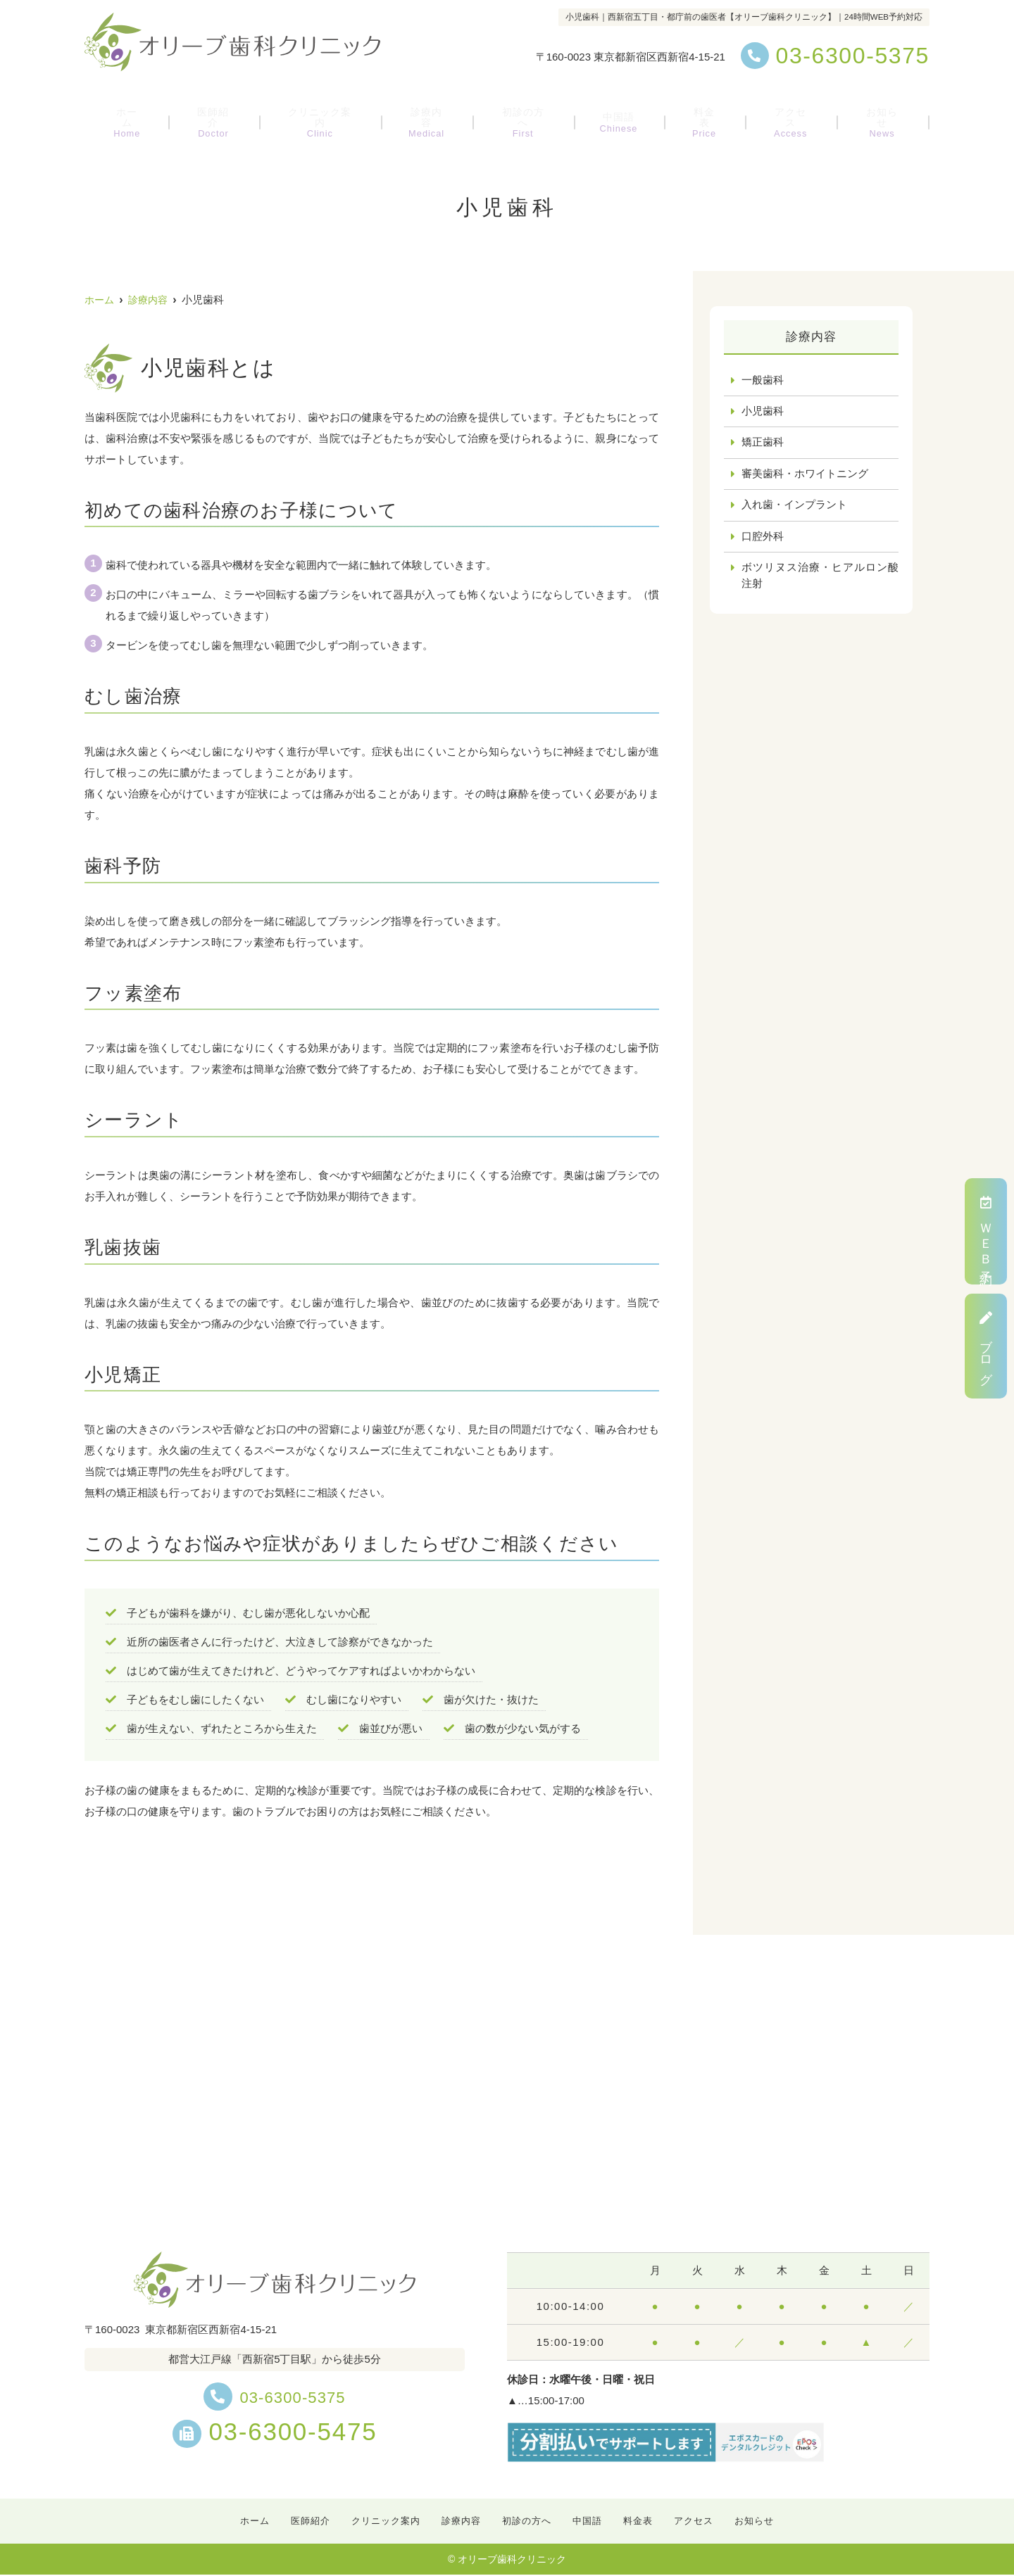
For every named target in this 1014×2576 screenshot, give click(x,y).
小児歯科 (762, 412)
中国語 (621, 115)
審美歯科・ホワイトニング (804, 475)
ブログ (986, 1346)
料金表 (702, 115)
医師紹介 (216, 115)
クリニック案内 (324, 115)
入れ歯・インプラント (794, 507)
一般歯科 (762, 380)
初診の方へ (529, 115)
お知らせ (874, 115)
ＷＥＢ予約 (986, 1231)
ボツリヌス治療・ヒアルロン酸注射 (820, 578)
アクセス (785, 115)
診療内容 (433, 115)
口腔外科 (762, 539)
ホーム (133, 115)
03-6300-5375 (275, 2396)
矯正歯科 (762, 444)
